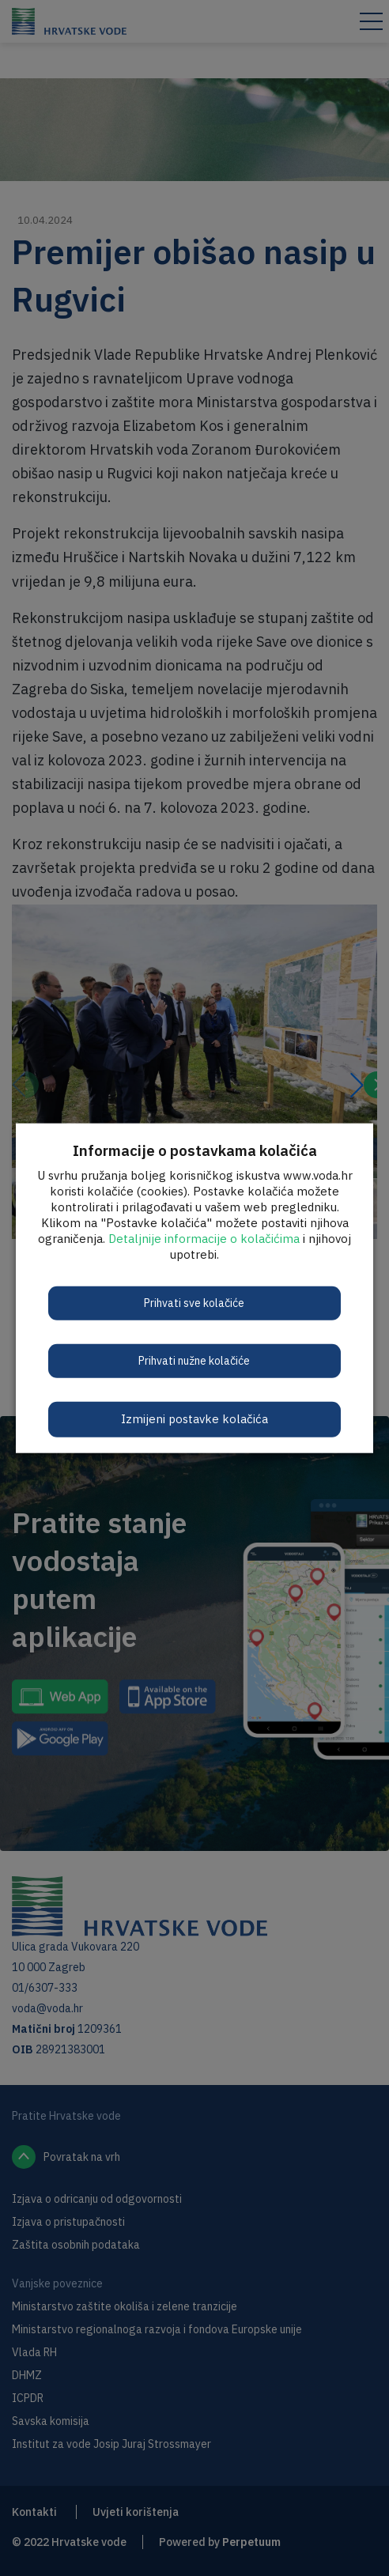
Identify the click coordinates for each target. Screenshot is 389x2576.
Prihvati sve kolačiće (194, 1303)
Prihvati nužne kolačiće (194, 1361)
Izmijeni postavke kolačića (194, 1418)
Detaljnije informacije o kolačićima (204, 1238)
